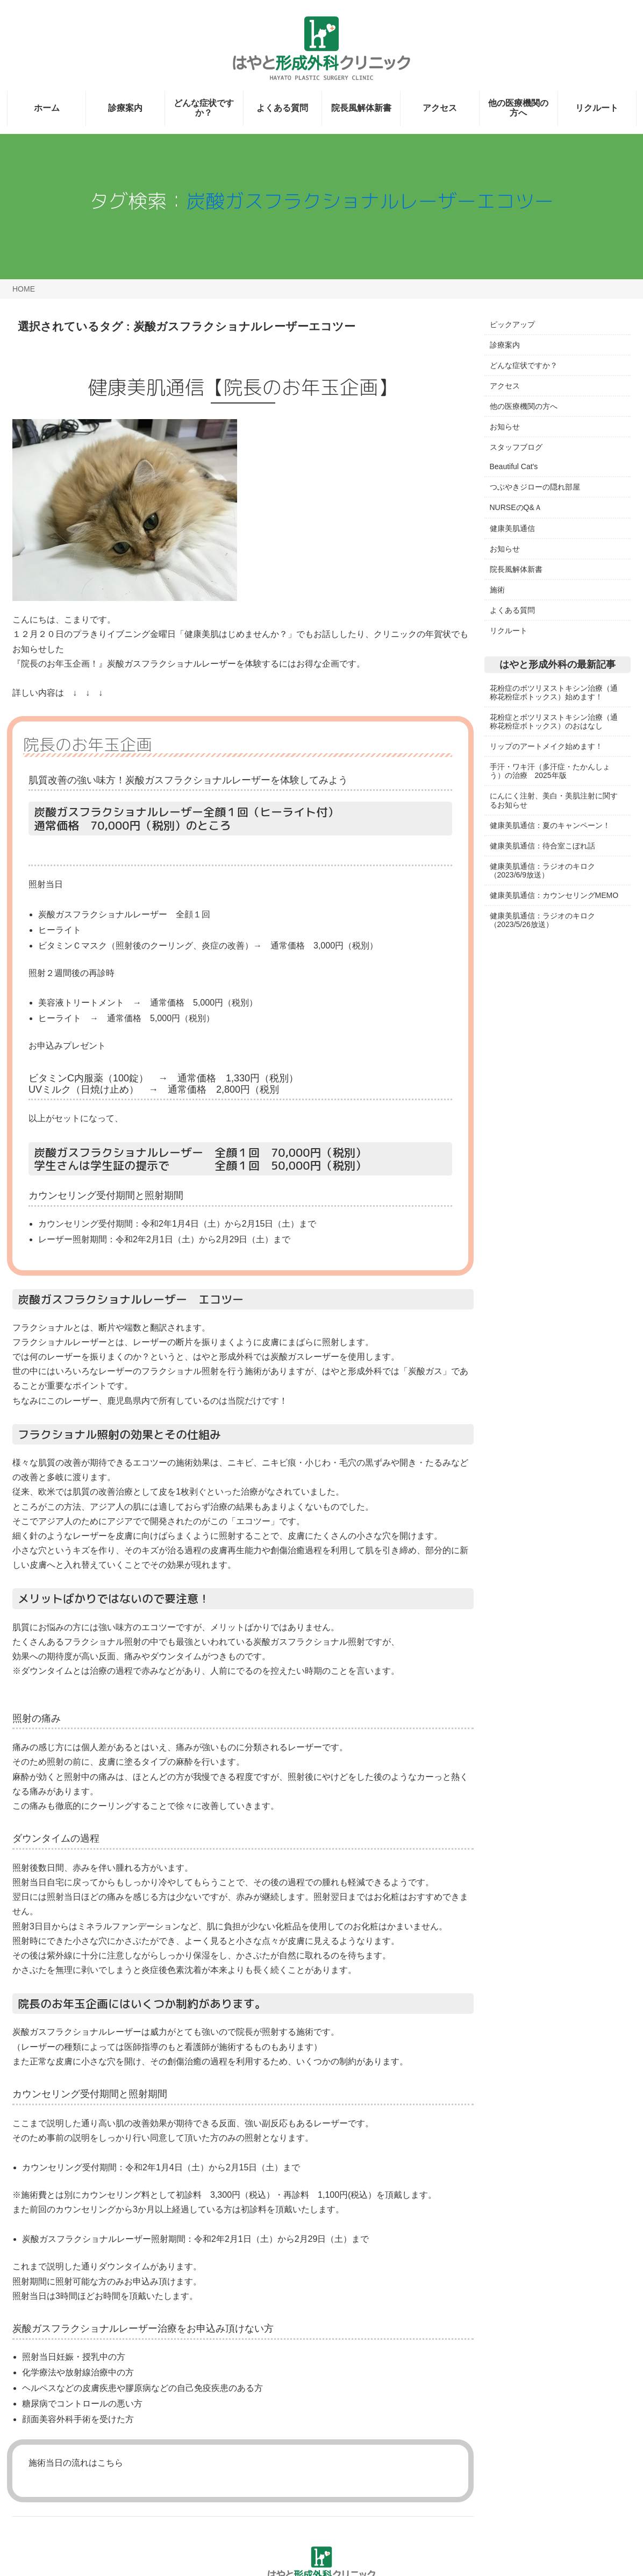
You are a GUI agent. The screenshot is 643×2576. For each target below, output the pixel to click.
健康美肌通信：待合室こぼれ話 (542, 845)
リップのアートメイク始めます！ (546, 746)
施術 (497, 589)
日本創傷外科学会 (520, 1062)
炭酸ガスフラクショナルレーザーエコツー (370, 201)
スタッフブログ (516, 447)
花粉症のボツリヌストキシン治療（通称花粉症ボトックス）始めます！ (554, 692)
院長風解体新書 (361, 107)
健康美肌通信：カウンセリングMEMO (554, 895)
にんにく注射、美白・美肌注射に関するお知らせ (554, 800)
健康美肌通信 (512, 528)
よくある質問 (282, 107)
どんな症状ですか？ (204, 107)
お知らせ (505, 426)
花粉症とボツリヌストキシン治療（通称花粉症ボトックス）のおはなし (554, 721)
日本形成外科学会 (520, 1041)
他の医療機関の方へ (518, 107)
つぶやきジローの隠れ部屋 (535, 487)
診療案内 (125, 107)
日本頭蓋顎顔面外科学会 (531, 1082)
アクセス (440, 107)
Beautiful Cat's (514, 466)
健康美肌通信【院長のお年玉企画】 (243, 387)
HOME (23, 289)
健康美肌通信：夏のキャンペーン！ (550, 825)
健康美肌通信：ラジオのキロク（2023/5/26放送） (542, 920)
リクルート (596, 107)
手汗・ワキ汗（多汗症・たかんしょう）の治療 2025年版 (550, 771)
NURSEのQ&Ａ (516, 507)
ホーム (47, 107)
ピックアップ (512, 324)
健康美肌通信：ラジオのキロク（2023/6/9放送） (542, 870)
